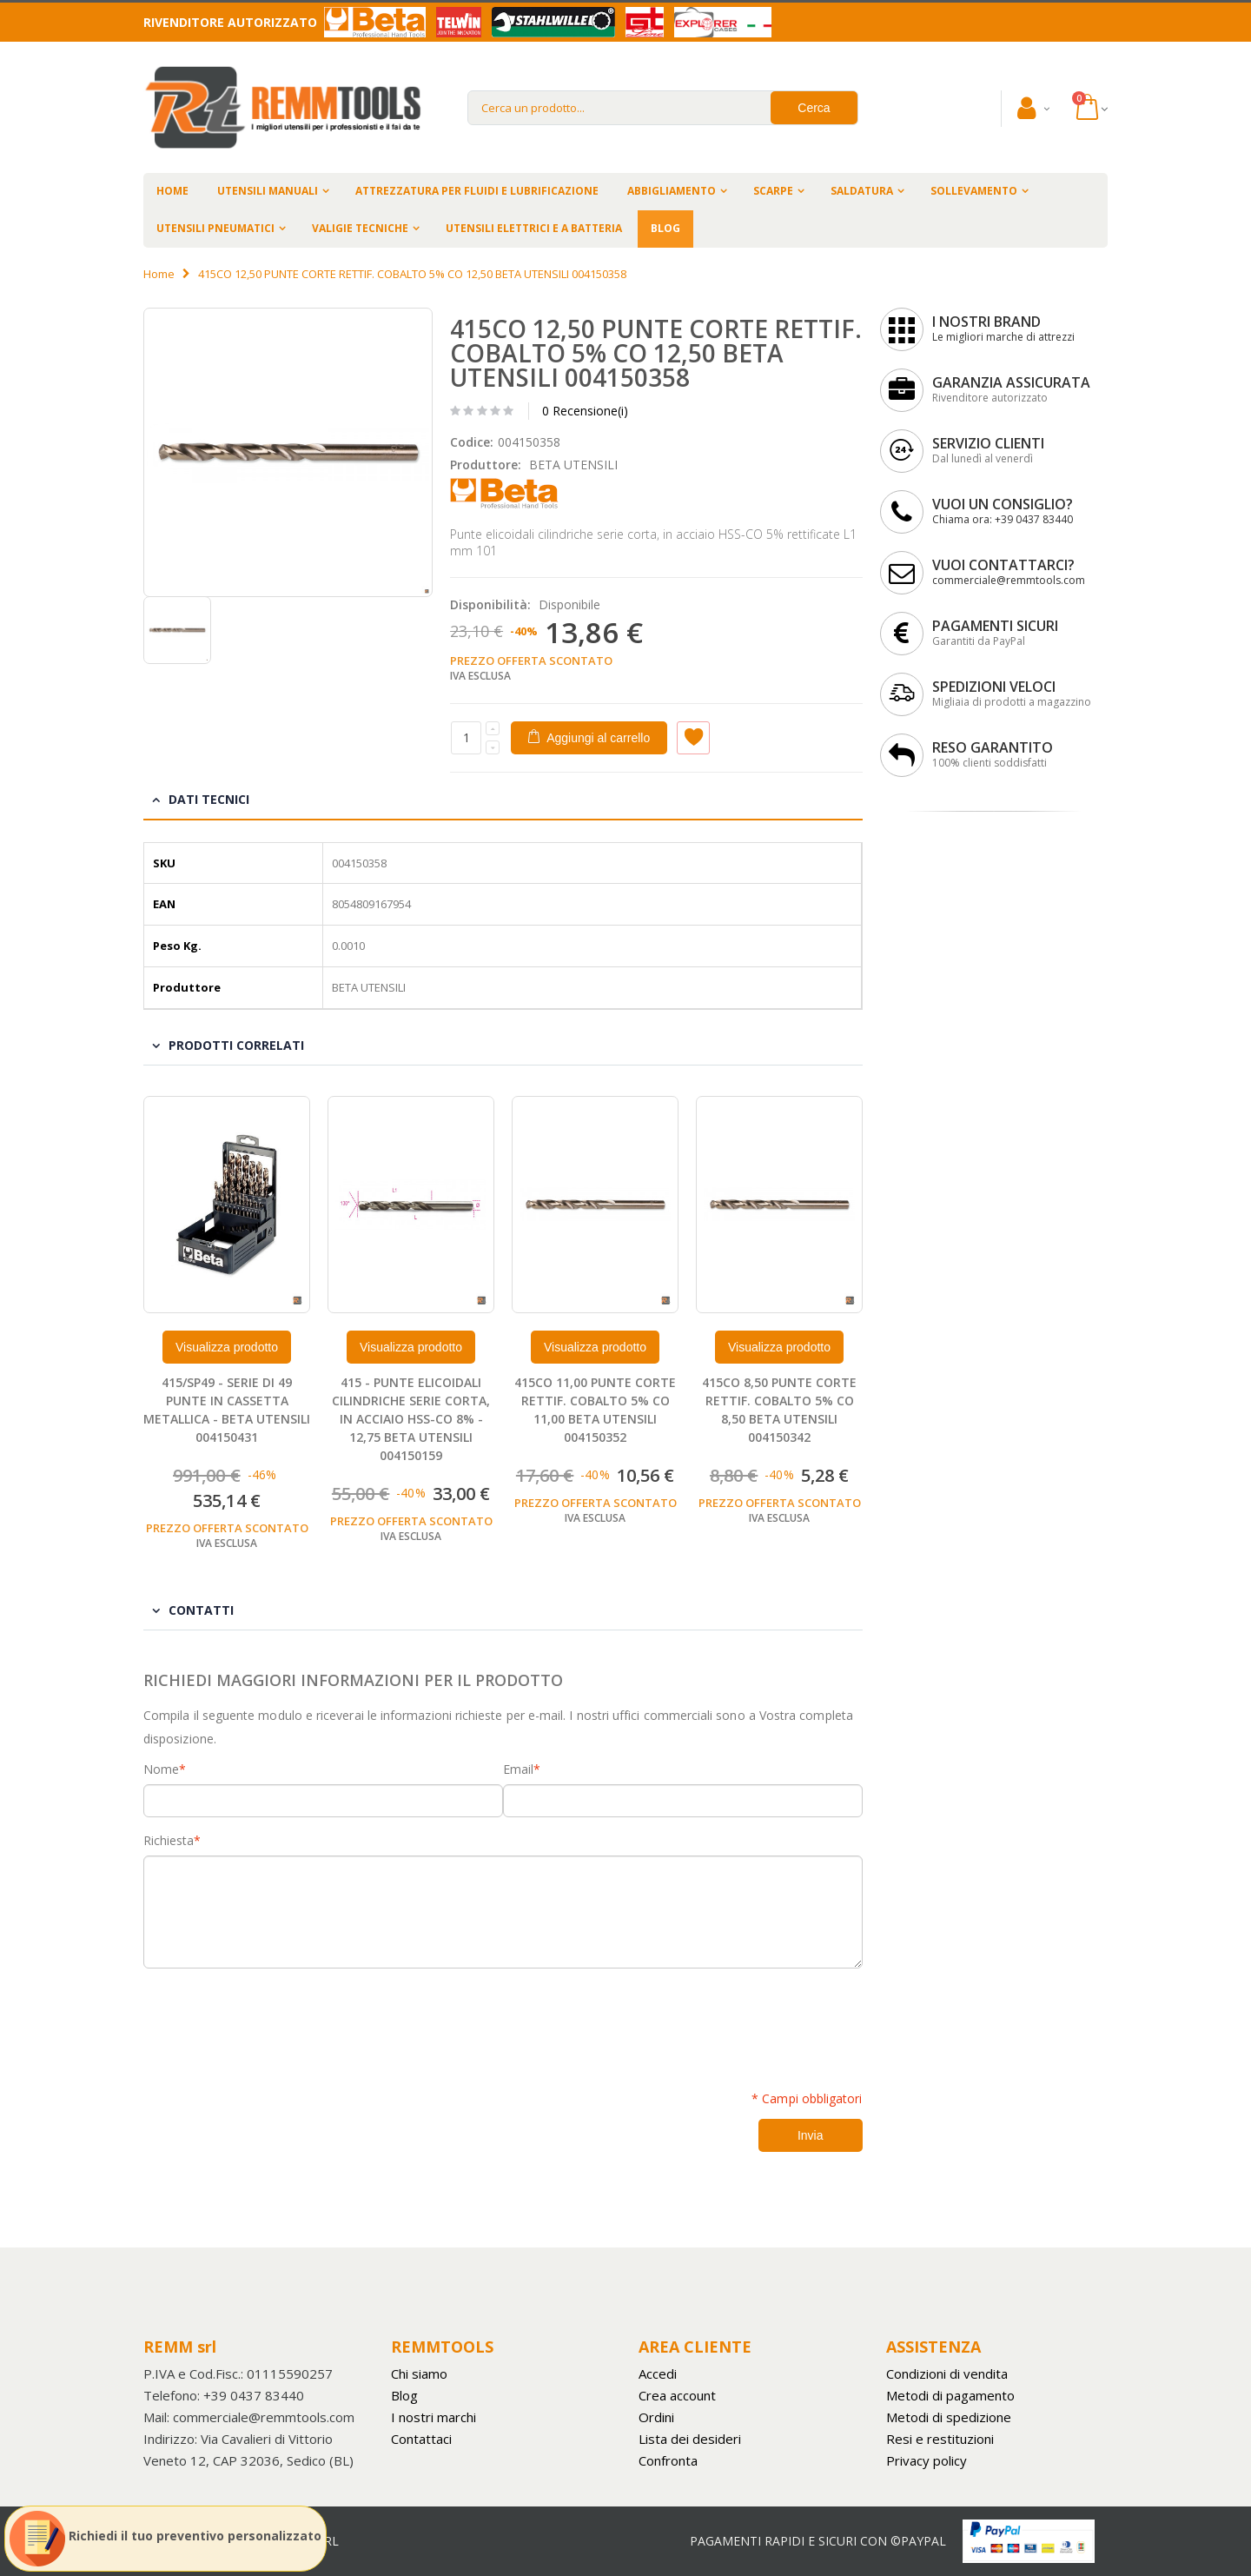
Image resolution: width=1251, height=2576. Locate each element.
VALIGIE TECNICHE (360, 228)
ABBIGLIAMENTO (671, 190)
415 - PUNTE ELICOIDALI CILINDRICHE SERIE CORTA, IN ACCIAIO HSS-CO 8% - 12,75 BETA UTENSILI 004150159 (411, 1419)
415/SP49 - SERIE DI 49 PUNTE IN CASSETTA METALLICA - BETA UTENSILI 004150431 (226, 1409)
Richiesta (168, 1841)
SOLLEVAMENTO (973, 190)
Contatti (201, 1610)
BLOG (665, 228)
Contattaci (421, 2438)
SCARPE (773, 190)
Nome (161, 1769)
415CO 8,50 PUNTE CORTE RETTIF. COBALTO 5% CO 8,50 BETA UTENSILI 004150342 (779, 1409)
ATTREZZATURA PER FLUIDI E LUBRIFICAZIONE (477, 190)
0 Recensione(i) (585, 410)
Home (159, 274)
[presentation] (275, 2020)
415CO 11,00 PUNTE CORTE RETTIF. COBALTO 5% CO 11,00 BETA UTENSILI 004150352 (595, 1409)
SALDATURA (862, 190)
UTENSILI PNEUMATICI (215, 228)
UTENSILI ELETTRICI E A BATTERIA (534, 228)
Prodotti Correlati (236, 1045)
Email (518, 1769)
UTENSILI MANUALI (267, 190)
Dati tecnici (209, 799)
